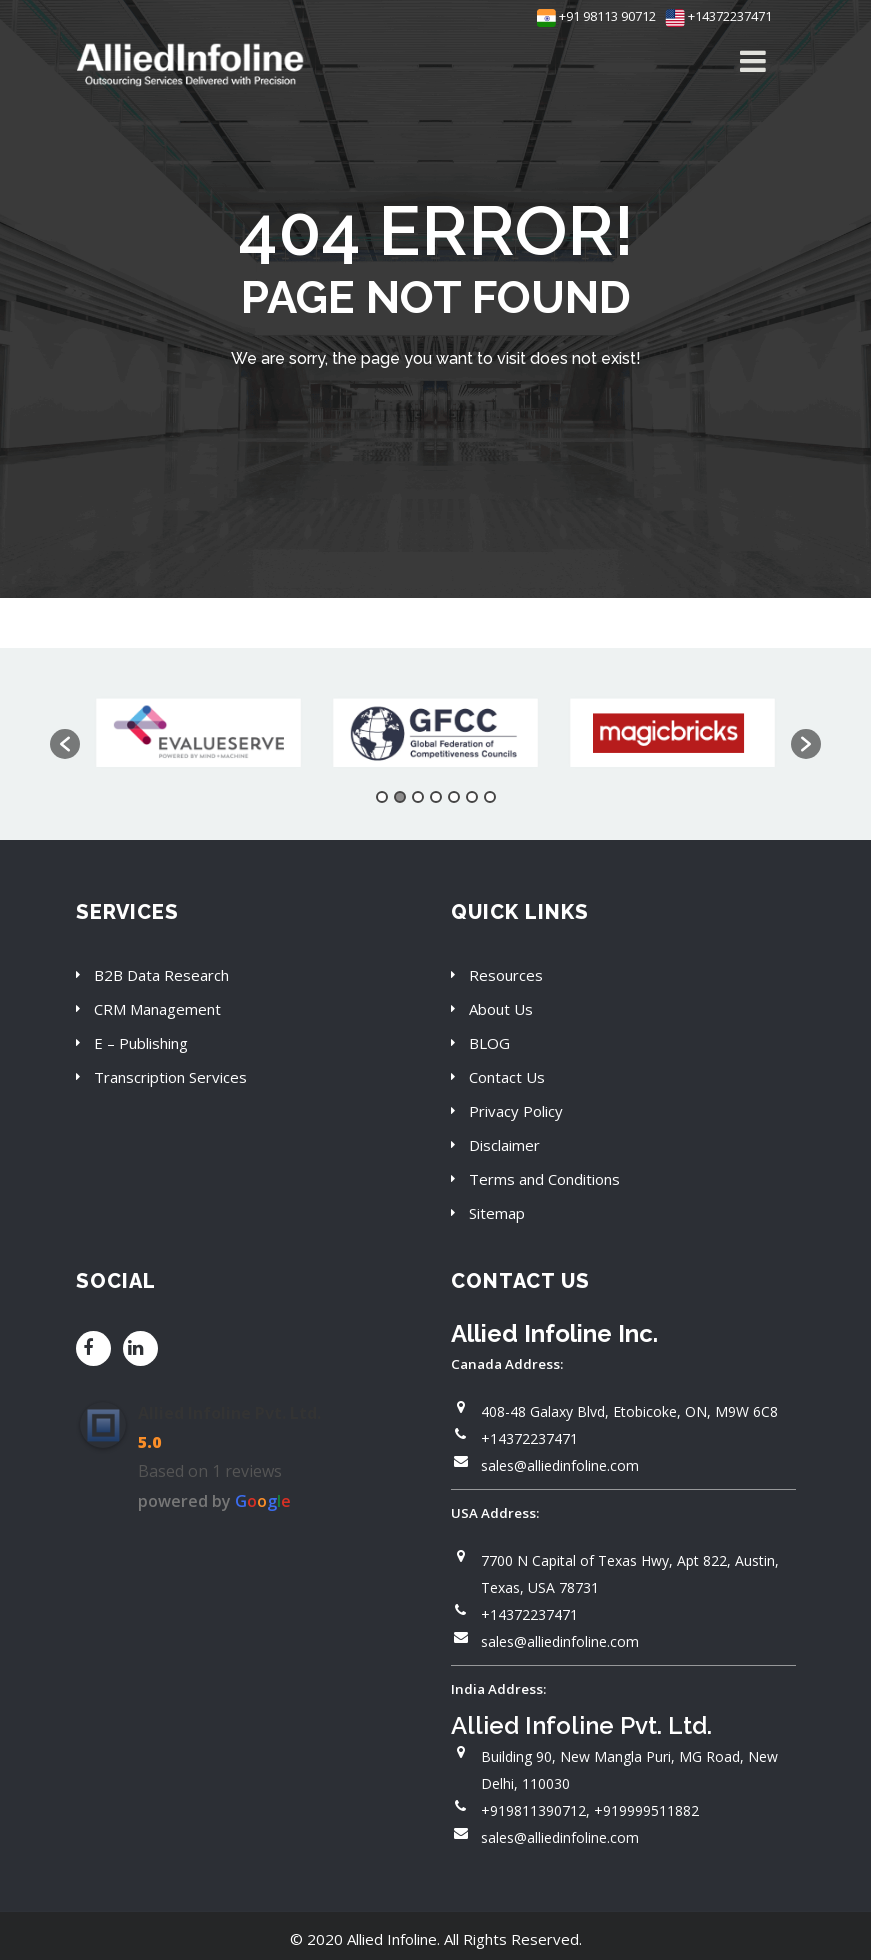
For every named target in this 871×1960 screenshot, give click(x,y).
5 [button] (454, 797)
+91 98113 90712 (596, 16)
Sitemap (497, 1213)
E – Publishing (141, 1043)
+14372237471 (718, 16)
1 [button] (382, 797)
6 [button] (472, 797)
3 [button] (418, 797)
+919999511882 (646, 1810)
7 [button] (490, 797)
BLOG (489, 1043)
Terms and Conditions (544, 1179)
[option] (198, 734)
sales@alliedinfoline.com (560, 1465)
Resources (506, 975)
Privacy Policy (516, 1111)
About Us (501, 1009)
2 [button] (400, 797)
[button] (65, 744)
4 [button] (436, 797)
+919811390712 (533, 1810)
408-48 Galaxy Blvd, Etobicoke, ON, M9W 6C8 (629, 1411)
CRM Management (157, 1009)
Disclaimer (504, 1145)
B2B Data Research (161, 975)
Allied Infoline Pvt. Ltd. (229, 1413)
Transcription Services (170, 1077)
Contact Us (507, 1077)
